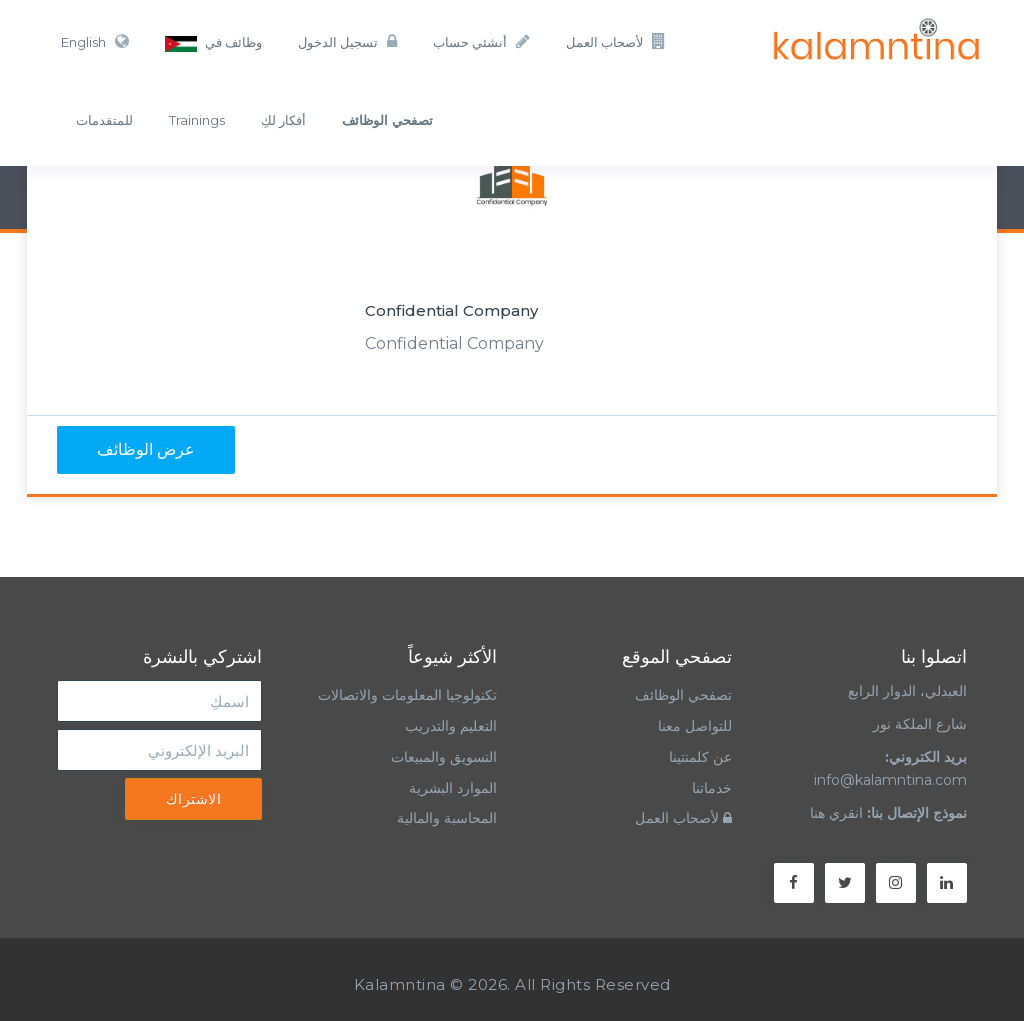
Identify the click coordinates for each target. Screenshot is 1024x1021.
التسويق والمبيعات (444, 757)
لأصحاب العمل (616, 41)
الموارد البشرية (453, 788)
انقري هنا (836, 813)
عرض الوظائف (146, 449)
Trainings (197, 120)
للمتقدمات (104, 120)
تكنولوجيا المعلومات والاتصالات (405, 695)
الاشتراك (194, 799)
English (95, 41)
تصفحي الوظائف (683, 695)
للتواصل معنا (695, 726)
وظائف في (213, 43)
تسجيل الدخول (347, 41)
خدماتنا (712, 788)
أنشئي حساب (481, 41)
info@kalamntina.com (890, 780)
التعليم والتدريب (451, 726)
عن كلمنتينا (700, 757)
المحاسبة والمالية (447, 818)
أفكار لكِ (283, 120)
